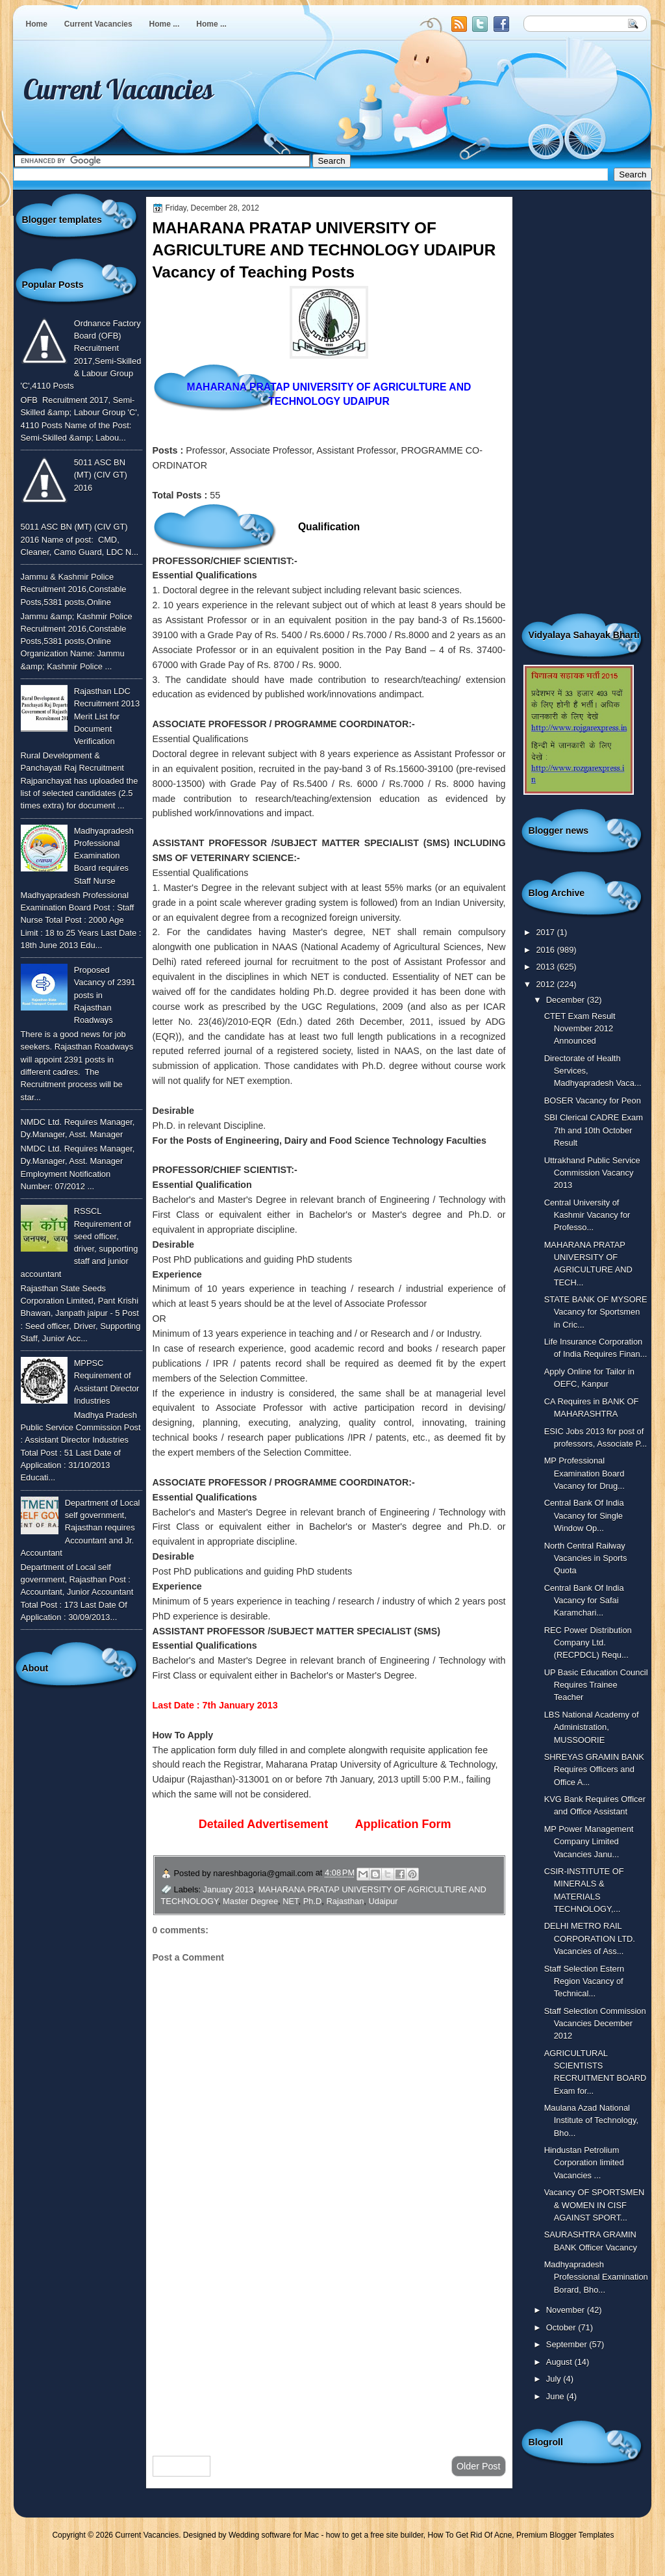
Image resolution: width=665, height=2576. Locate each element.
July (554, 2379)
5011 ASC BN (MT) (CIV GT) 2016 (100, 475)
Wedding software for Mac (274, 2535)
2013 (546, 967)
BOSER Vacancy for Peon (592, 1100)
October (562, 2327)
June (556, 2396)
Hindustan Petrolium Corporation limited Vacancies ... (584, 2162)
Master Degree (250, 1901)
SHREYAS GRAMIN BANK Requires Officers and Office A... (594, 1769)
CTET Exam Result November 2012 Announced (580, 1028)
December (566, 1000)
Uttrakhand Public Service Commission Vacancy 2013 (592, 1173)
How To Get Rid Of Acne (470, 2535)
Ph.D (312, 1901)
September (567, 2344)
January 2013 (228, 1889)
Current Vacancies (98, 24)
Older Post (479, 2466)
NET (290, 1901)
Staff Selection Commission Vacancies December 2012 (595, 2023)
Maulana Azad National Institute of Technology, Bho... (591, 2120)
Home (36, 24)
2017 (546, 932)
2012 (546, 984)
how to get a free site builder (374, 2535)
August (560, 2362)
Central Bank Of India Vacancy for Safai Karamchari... (584, 1600)
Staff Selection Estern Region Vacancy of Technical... (584, 1981)
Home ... (164, 24)
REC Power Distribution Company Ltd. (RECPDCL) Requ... (588, 1642)
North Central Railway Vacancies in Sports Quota (585, 1558)
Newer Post (182, 2466)
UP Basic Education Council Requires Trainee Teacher (596, 1685)
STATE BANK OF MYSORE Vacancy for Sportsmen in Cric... (595, 1312)
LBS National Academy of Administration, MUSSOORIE (591, 1727)
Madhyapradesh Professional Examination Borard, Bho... (596, 2277)
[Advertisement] (329, 2342)
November (566, 2310)
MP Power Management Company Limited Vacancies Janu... (589, 1841)
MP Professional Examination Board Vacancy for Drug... (584, 1473)
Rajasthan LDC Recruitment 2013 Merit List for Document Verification (107, 716)
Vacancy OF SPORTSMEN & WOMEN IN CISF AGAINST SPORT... (594, 2204)
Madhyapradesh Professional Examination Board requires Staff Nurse (104, 856)
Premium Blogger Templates (565, 2535)
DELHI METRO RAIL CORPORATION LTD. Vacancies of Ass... (589, 1938)
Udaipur (383, 1901)
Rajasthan (345, 1901)
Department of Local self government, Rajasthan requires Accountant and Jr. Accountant (80, 1528)
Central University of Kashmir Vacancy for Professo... (587, 1215)
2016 (546, 950)
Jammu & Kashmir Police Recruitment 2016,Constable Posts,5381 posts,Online (74, 589)
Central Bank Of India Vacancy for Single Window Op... (584, 1515)
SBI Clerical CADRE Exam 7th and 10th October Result (593, 1130)
